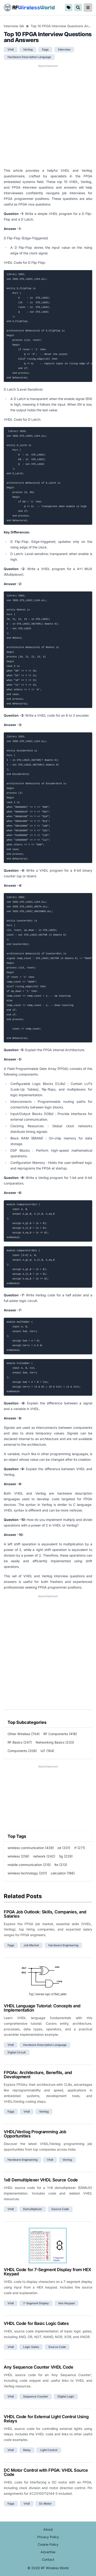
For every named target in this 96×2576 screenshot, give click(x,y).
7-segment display (36, 2303)
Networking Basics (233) (55, 1742)
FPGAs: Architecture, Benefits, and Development (38, 2074)
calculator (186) (63, 1873)
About (48, 2529)
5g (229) (66, 1856)
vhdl (11, 49)
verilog (28, 49)
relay (27, 2450)
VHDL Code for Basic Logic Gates (36, 2323)
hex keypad (66, 2303)
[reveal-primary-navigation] (88, 7)
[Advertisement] (48, 116)
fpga (45, 49)
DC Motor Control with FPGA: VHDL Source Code (46, 2472)
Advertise (48, 2552)
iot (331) (64, 1848)
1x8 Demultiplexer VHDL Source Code (41, 2179)
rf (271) (79, 1848)
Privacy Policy (48, 2537)
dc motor (45, 2503)
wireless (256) (18, 1856)
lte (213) (60, 1865)
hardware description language (29, 57)
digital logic (66, 2396)
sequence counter (35, 2396)
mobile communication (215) (29, 1865)
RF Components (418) (60, 1734)
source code (60, 2209)
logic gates (31, 2347)
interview (64, 49)
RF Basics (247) (20, 1742)
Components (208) (22, 1751)
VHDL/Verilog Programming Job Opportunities (35, 2133)
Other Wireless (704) (24, 1734)
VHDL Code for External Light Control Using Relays (46, 2418)
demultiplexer (32, 2209)
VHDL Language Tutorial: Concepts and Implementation (42, 2008)
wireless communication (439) (31, 1848)
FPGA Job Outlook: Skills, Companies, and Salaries (45, 1914)
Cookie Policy (48, 2544)
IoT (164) (47, 1751)
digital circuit (17, 2052)
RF (29, 7)
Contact (48, 2559)
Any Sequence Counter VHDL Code (38, 2367)
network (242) (44, 1856)
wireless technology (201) (27, 1873)
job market (31, 1945)
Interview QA (14, 26)
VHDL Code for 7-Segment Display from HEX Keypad (47, 2271)
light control (48, 2450)
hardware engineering (63, 1945)
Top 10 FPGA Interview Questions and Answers (61, 26)
